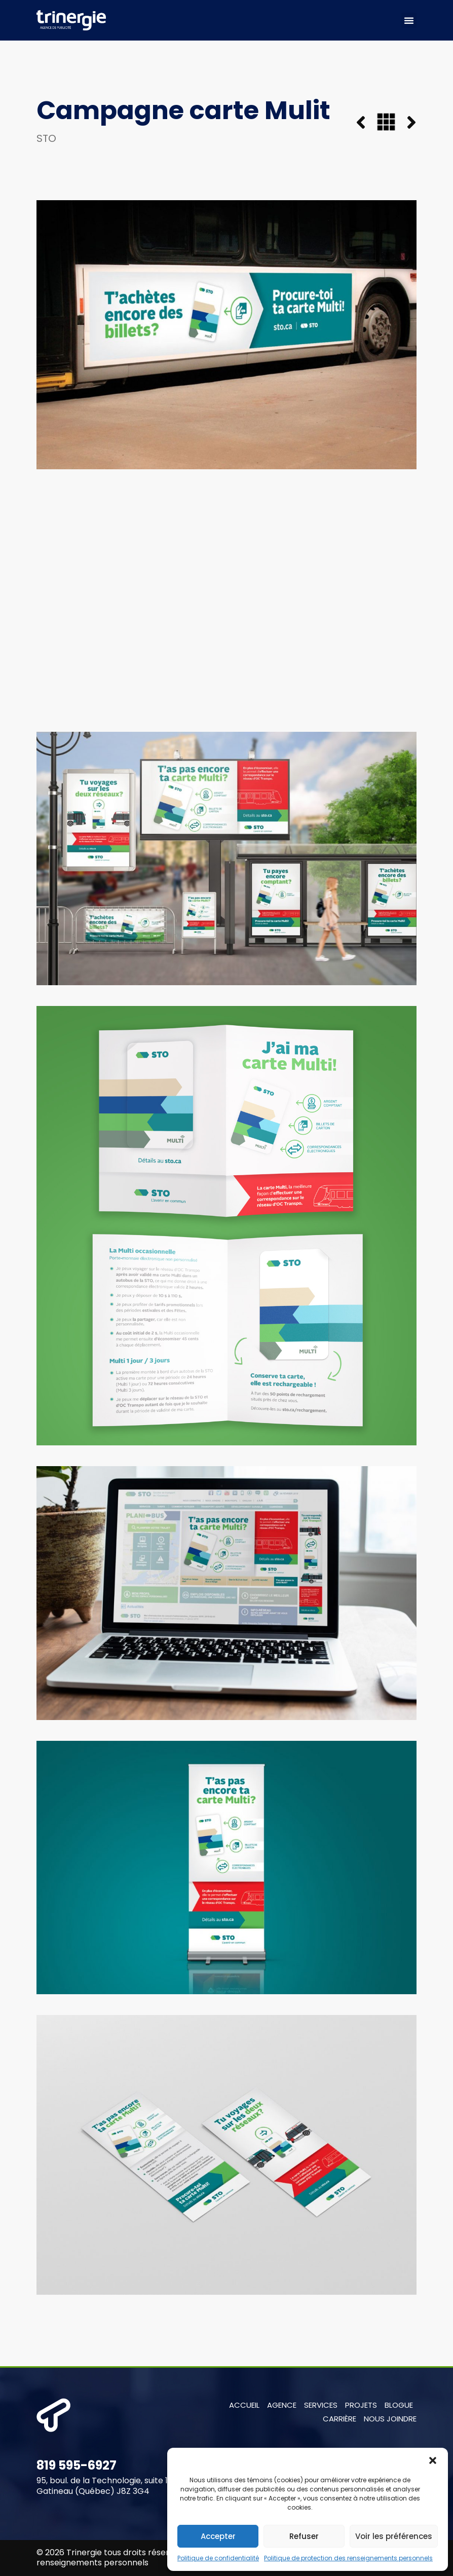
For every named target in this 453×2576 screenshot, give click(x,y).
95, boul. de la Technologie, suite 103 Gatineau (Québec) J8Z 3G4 (106, 2486)
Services (320, 2405)
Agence (281, 2405)
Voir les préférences (393, 2536)
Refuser (304, 2536)
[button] (433, 2460)
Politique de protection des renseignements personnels (348, 2558)
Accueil (244, 2405)
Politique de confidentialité (218, 2558)
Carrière (339, 2418)
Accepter (218, 2536)
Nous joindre (390, 2418)
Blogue (399, 2405)
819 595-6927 (76, 2465)
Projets (361, 2405)
